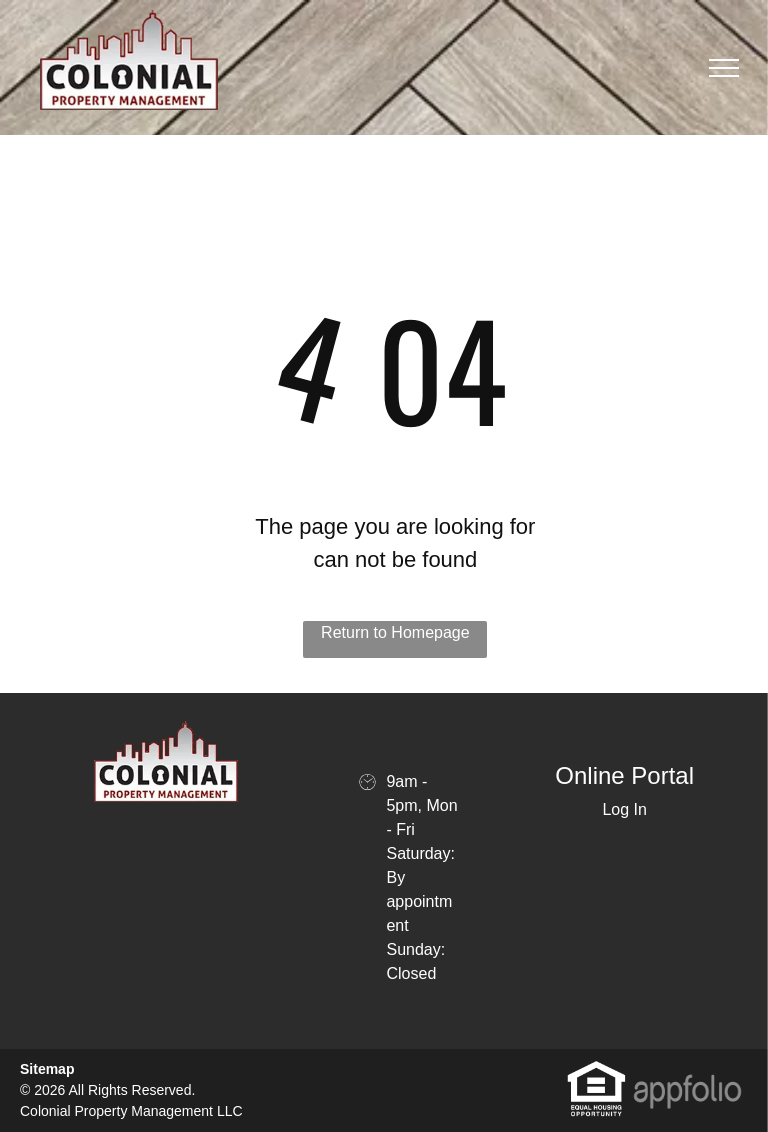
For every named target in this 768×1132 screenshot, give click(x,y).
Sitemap (47, 1069)
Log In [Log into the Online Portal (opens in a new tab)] (624, 809)
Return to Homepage (395, 632)
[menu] (724, 68)
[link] (596, 1070)
